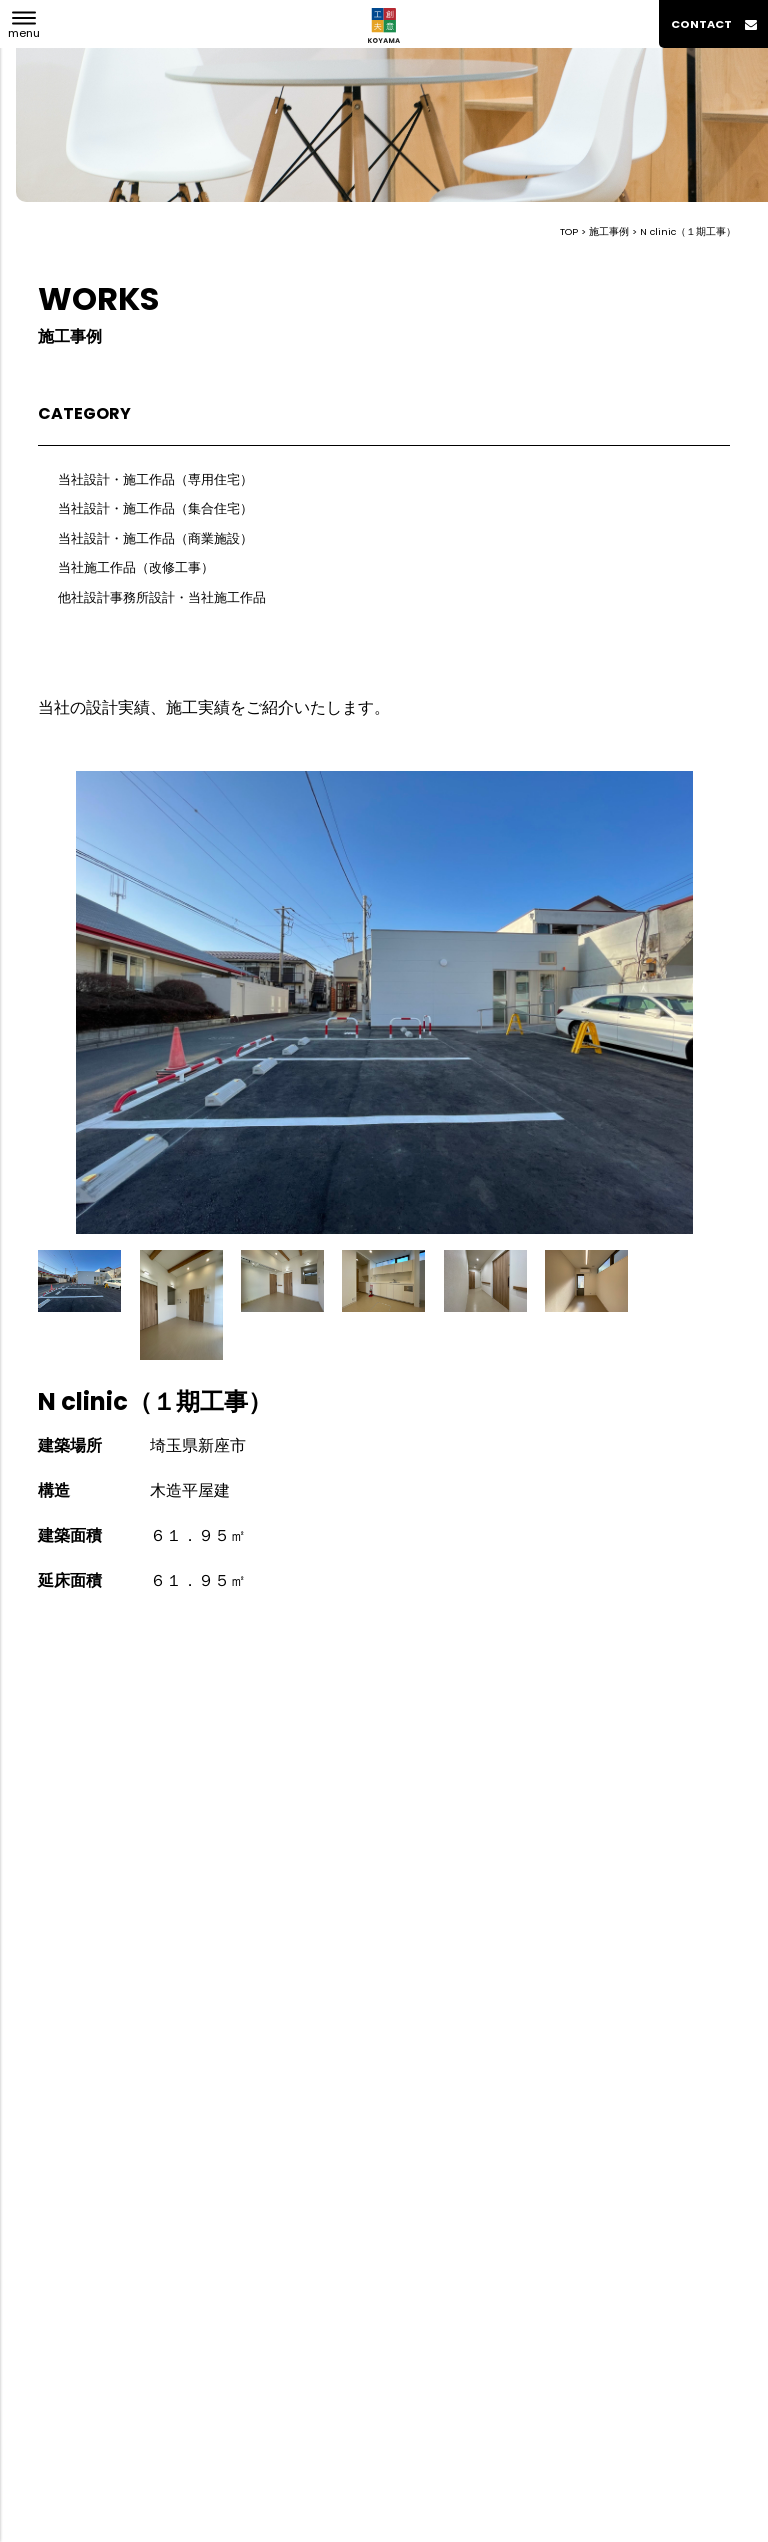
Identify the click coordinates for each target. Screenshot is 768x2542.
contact (714, 24)
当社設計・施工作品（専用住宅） (155, 479)
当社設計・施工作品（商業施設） (155, 538)
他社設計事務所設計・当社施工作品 (162, 597)
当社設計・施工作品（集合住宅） (155, 508)
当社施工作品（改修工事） (136, 567)
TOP (569, 231)
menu (24, 33)
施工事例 (609, 231)
